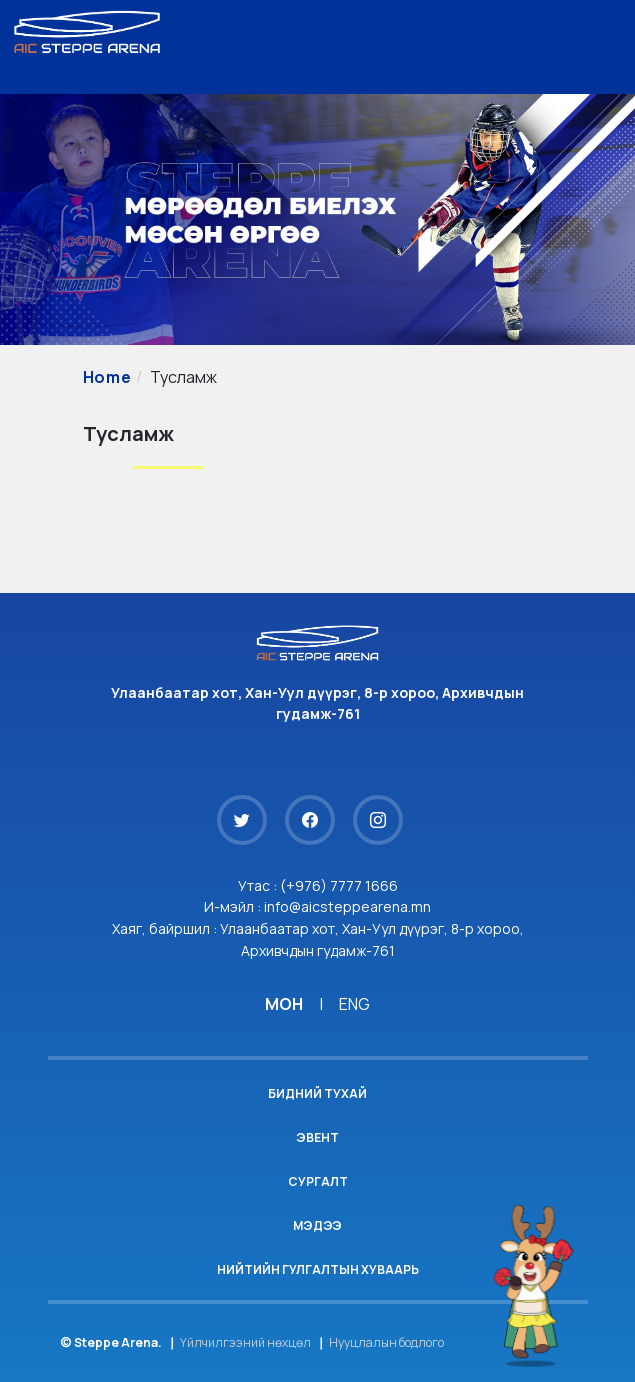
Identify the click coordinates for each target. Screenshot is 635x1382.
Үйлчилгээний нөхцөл (245, 1342)
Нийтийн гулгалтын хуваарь (318, 1269)
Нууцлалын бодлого (386, 1342)
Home (107, 377)
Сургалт (318, 1181)
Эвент (317, 1137)
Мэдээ (317, 1225)
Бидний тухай (317, 1093)
